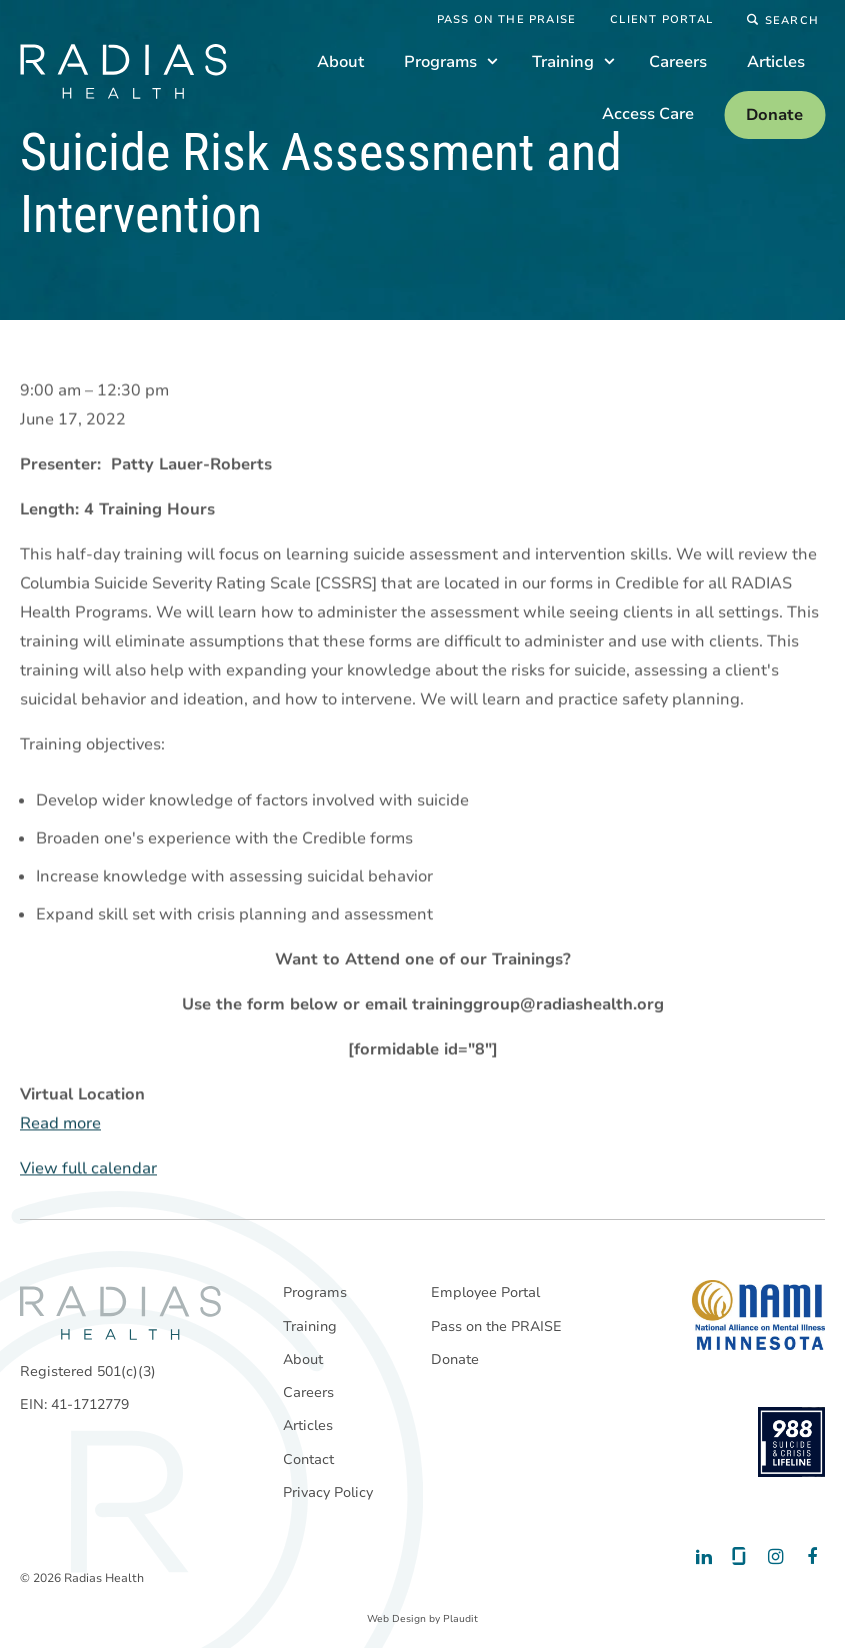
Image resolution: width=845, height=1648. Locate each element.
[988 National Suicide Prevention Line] (791, 1442)
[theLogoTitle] (123, 71)
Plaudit (460, 1619)
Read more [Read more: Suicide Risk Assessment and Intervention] (60, 1124)
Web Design (396, 1619)
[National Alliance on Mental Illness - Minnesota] (758, 1315)
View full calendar (88, 1169)
